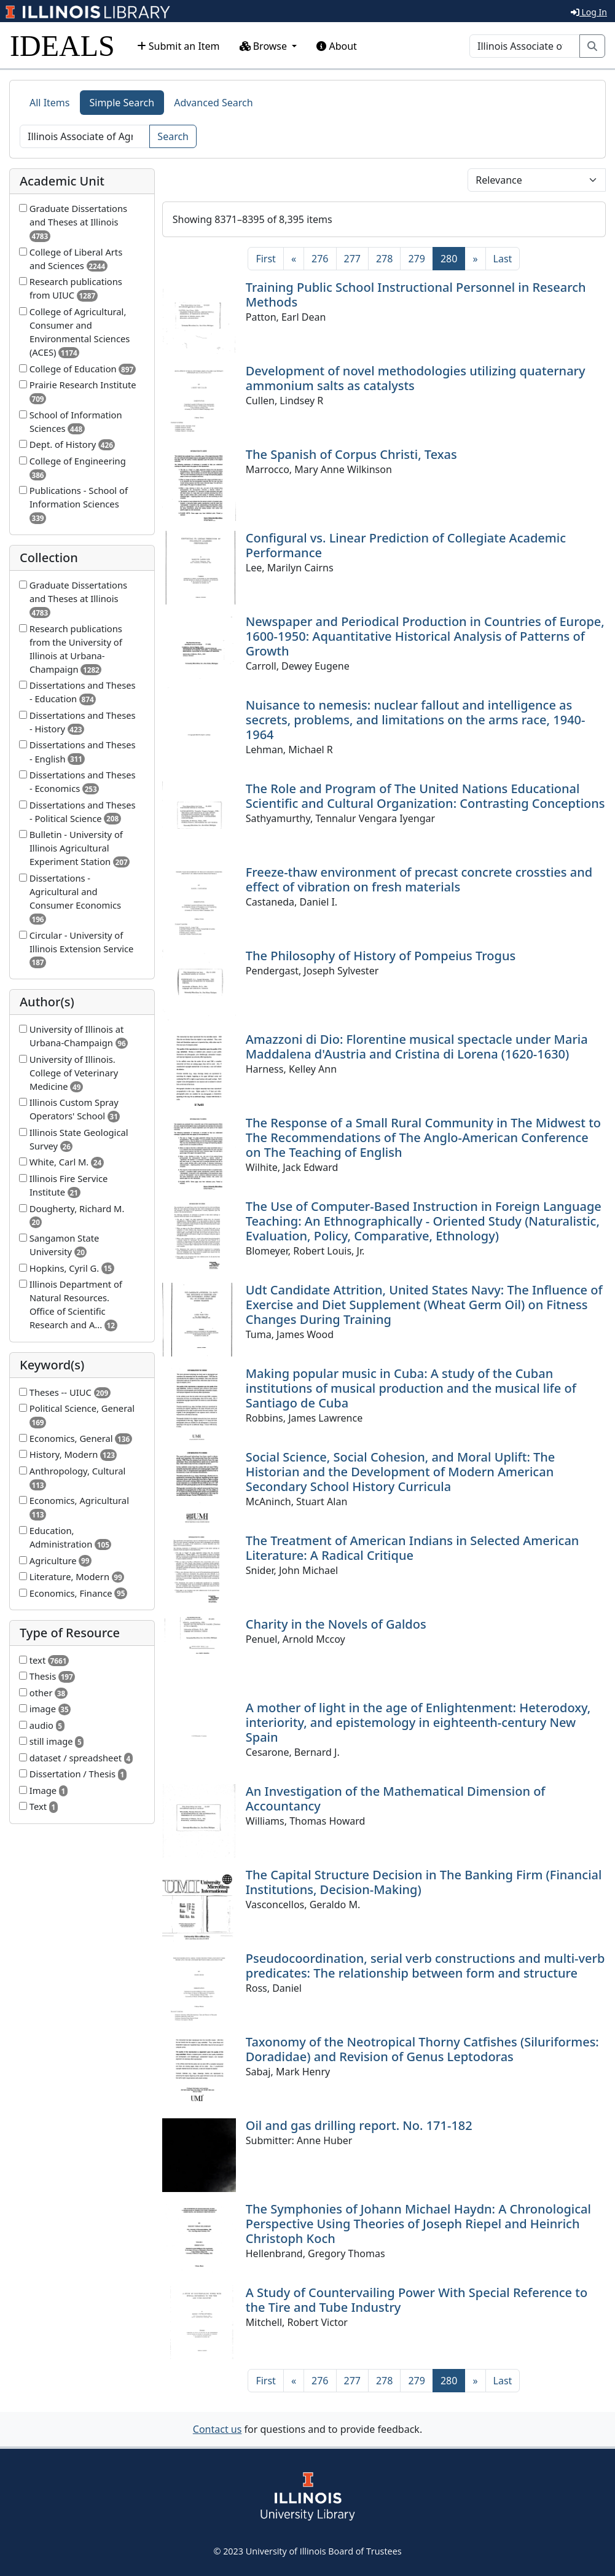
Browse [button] (265, 46)
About (336, 46)
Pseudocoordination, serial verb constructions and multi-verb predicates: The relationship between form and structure (425, 1965)
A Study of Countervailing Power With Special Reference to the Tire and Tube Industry (416, 2300)
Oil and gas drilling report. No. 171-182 (359, 2125)
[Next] (474, 258)
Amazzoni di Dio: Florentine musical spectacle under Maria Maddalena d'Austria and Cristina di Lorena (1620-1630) (417, 1046)
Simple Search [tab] (122, 102)
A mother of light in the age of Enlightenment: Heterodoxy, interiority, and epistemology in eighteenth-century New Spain (418, 1722)
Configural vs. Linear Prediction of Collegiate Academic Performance (406, 545)
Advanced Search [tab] (213, 102)
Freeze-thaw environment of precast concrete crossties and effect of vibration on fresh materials (419, 879)
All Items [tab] (49, 102)
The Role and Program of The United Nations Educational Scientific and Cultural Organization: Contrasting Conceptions (425, 796)
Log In (589, 12)
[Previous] (293, 258)
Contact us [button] (217, 2429)
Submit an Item (178, 46)
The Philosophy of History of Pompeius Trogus (380, 955)
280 (453, 258)
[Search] (524, 46)
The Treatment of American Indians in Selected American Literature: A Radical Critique (412, 1548)
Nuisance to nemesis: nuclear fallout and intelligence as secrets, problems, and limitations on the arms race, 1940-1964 (416, 720)
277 (352, 258)
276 (319, 258)
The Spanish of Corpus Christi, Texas (351, 454)
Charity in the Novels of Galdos (336, 1624)
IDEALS (62, 45)
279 (416, 258)
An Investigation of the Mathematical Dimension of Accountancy (396, 1798)
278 (384, 258)
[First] (265, 258)
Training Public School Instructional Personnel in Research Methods (416, 294)
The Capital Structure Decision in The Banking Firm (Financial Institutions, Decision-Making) (424, 1882)
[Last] (502, 258)
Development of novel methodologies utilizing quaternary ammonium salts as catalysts (416, 378)
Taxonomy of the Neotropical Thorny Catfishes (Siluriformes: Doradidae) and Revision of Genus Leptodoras (422, 2049)
